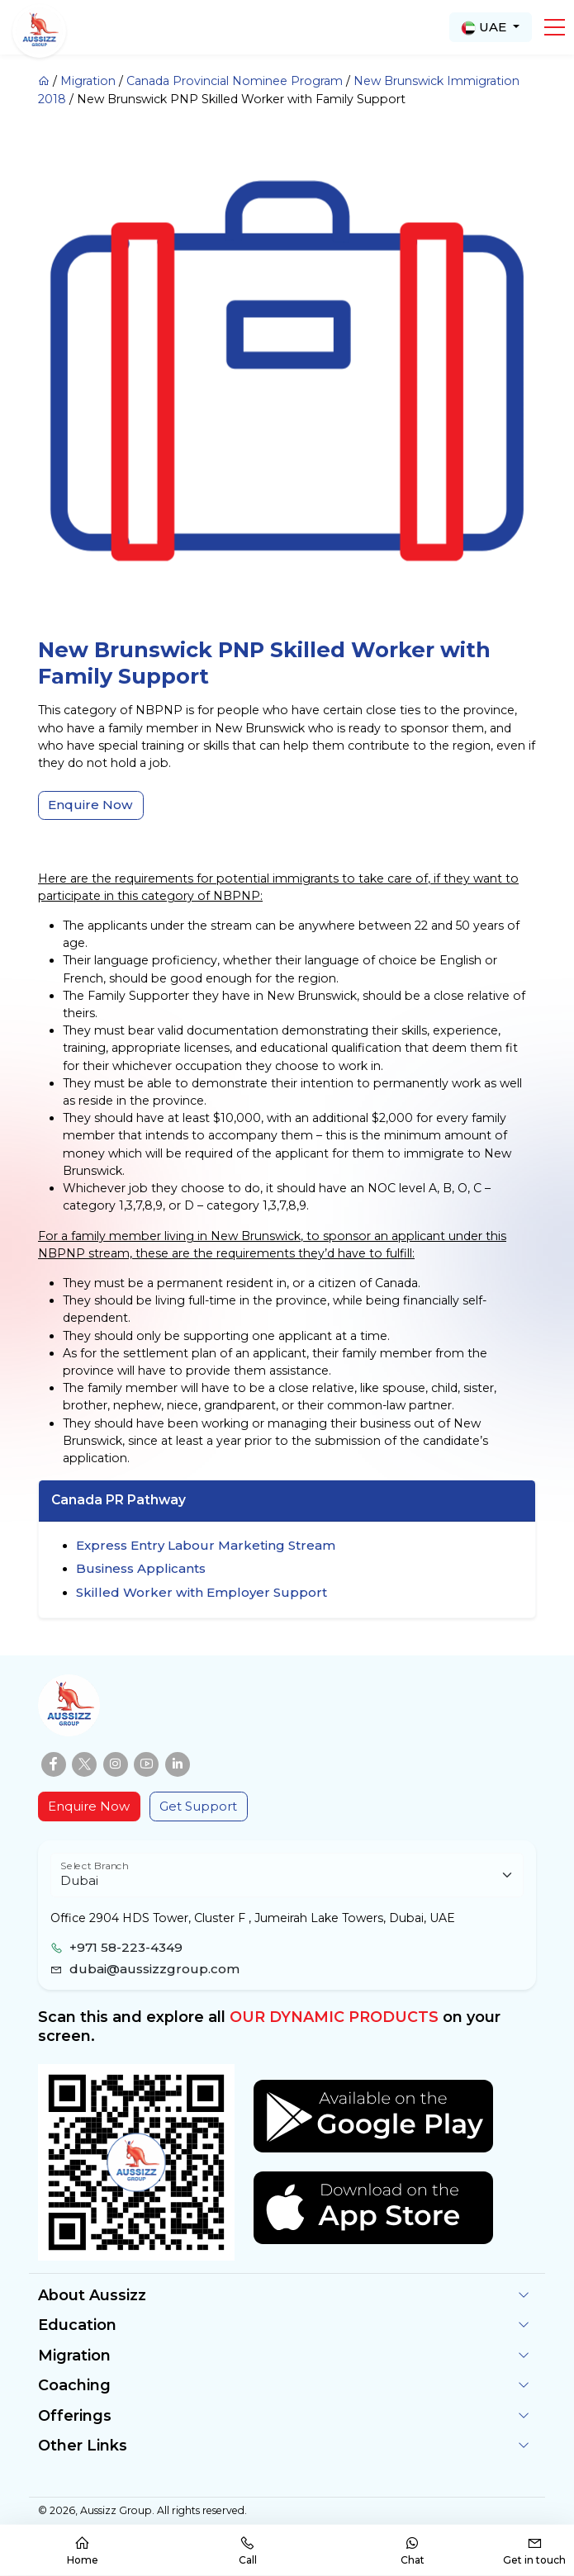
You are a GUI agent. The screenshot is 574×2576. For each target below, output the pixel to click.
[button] (554, 27)
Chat (413, 2551)
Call (248, 2551)
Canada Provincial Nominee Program (234, 80)
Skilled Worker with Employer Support (201, 1592)
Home (82, 2551)
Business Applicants (141, 1568)
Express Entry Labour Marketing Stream (205, 1545)
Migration (88, 80)
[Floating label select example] (287, 1875)
